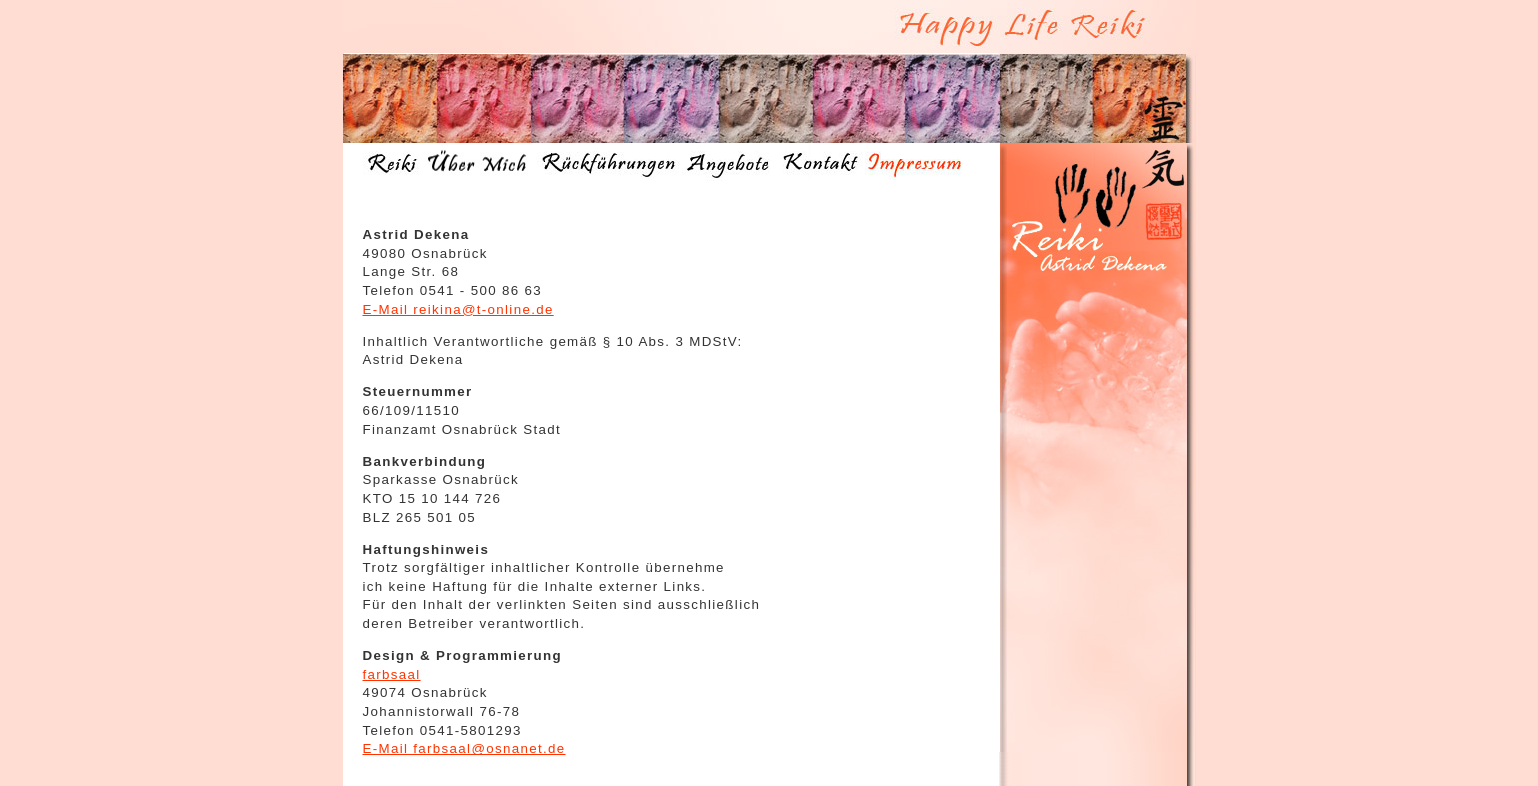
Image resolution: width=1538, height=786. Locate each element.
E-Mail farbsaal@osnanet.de (464, 748)
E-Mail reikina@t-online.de (458, 309)
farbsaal (392, 674)
